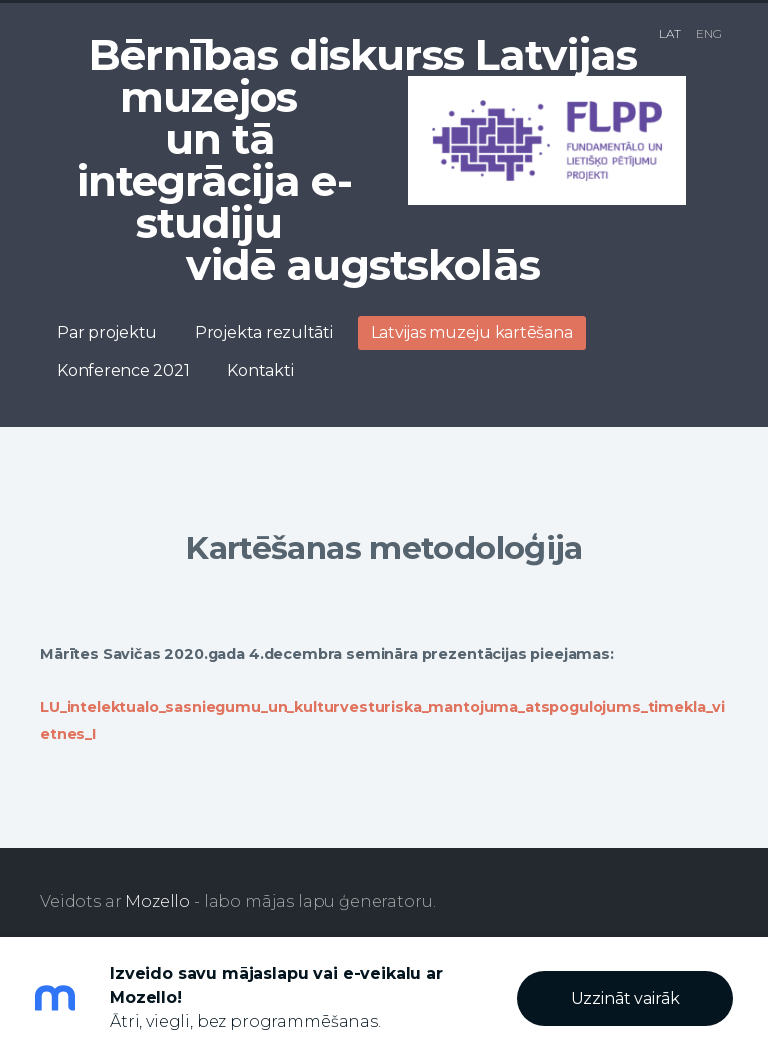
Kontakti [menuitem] (260, 370)
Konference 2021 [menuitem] (123, 370)
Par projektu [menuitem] (107, 332)
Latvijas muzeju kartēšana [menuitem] (472, 332)
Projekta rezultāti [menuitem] (264, 332)
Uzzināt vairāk (625, 998)
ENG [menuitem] (709, 33)
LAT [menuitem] (670, 33)
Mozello (157, 901)
